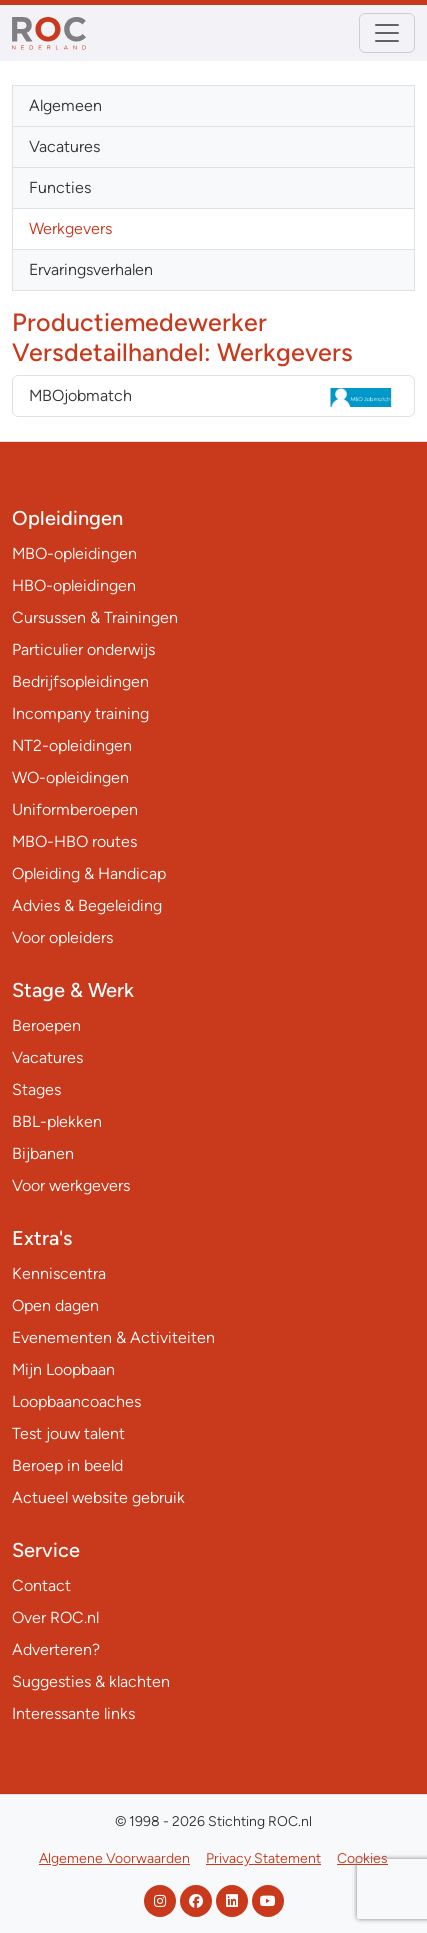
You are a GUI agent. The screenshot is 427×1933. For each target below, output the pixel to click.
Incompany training (80, 713)
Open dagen (55, 1305)
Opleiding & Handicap (89, 873)
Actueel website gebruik (98, 1497)
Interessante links (73, 1713)
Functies (60, 187)
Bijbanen (43, 1153)
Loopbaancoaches (76, 1401)
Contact (41, 1585)
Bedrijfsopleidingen (80, 681)
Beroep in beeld (67, 1465)
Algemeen (65, 105)
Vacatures (64, 146)
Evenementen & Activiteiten (113, 1337)
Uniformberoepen (75, 809)
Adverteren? (56, 1649)
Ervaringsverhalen (91, 269)
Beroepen (46, 1025)
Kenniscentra (59, 1273)
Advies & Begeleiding (87, 905)
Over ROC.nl (55, 1617)
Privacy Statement (263, 1858)
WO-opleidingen (70, 777)
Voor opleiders (62, 937)
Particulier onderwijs (83, 649)
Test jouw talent (68, 1433)
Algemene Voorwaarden (114, 1858)
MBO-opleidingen (74, 553)
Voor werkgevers (71, 1185)
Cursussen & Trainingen (95, 617)
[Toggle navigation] (387, 33)
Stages (36, 1089)
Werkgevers (70, 228)
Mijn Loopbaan (63, 1369)
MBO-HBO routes (74, 841)
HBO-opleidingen (74, 585)
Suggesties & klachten (91, 1681)
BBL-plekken (57, 1121)
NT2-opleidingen (72, 745)
